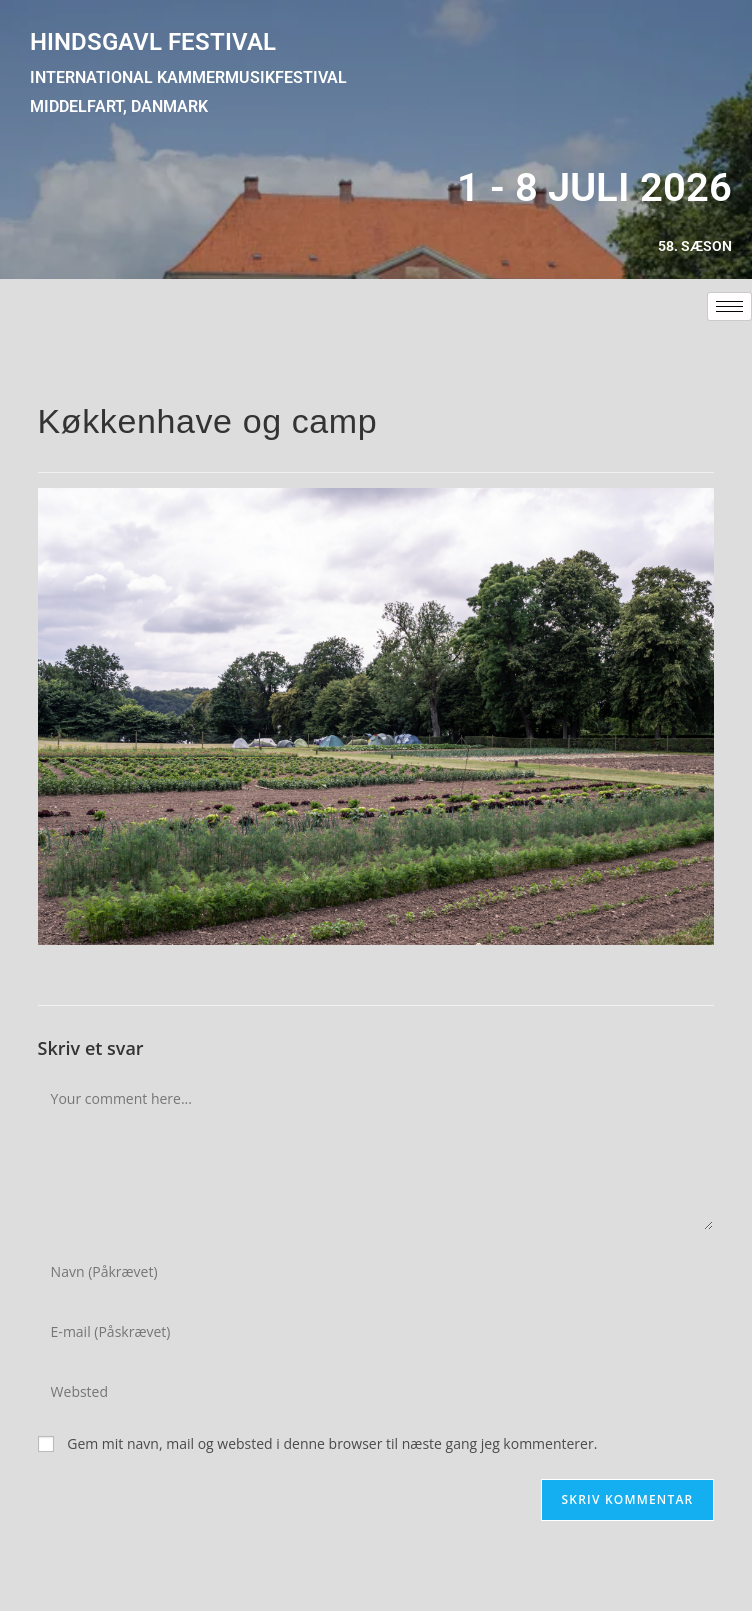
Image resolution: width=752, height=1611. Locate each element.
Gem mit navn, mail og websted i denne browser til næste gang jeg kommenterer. (332, 1443)
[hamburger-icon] (729, 306)
